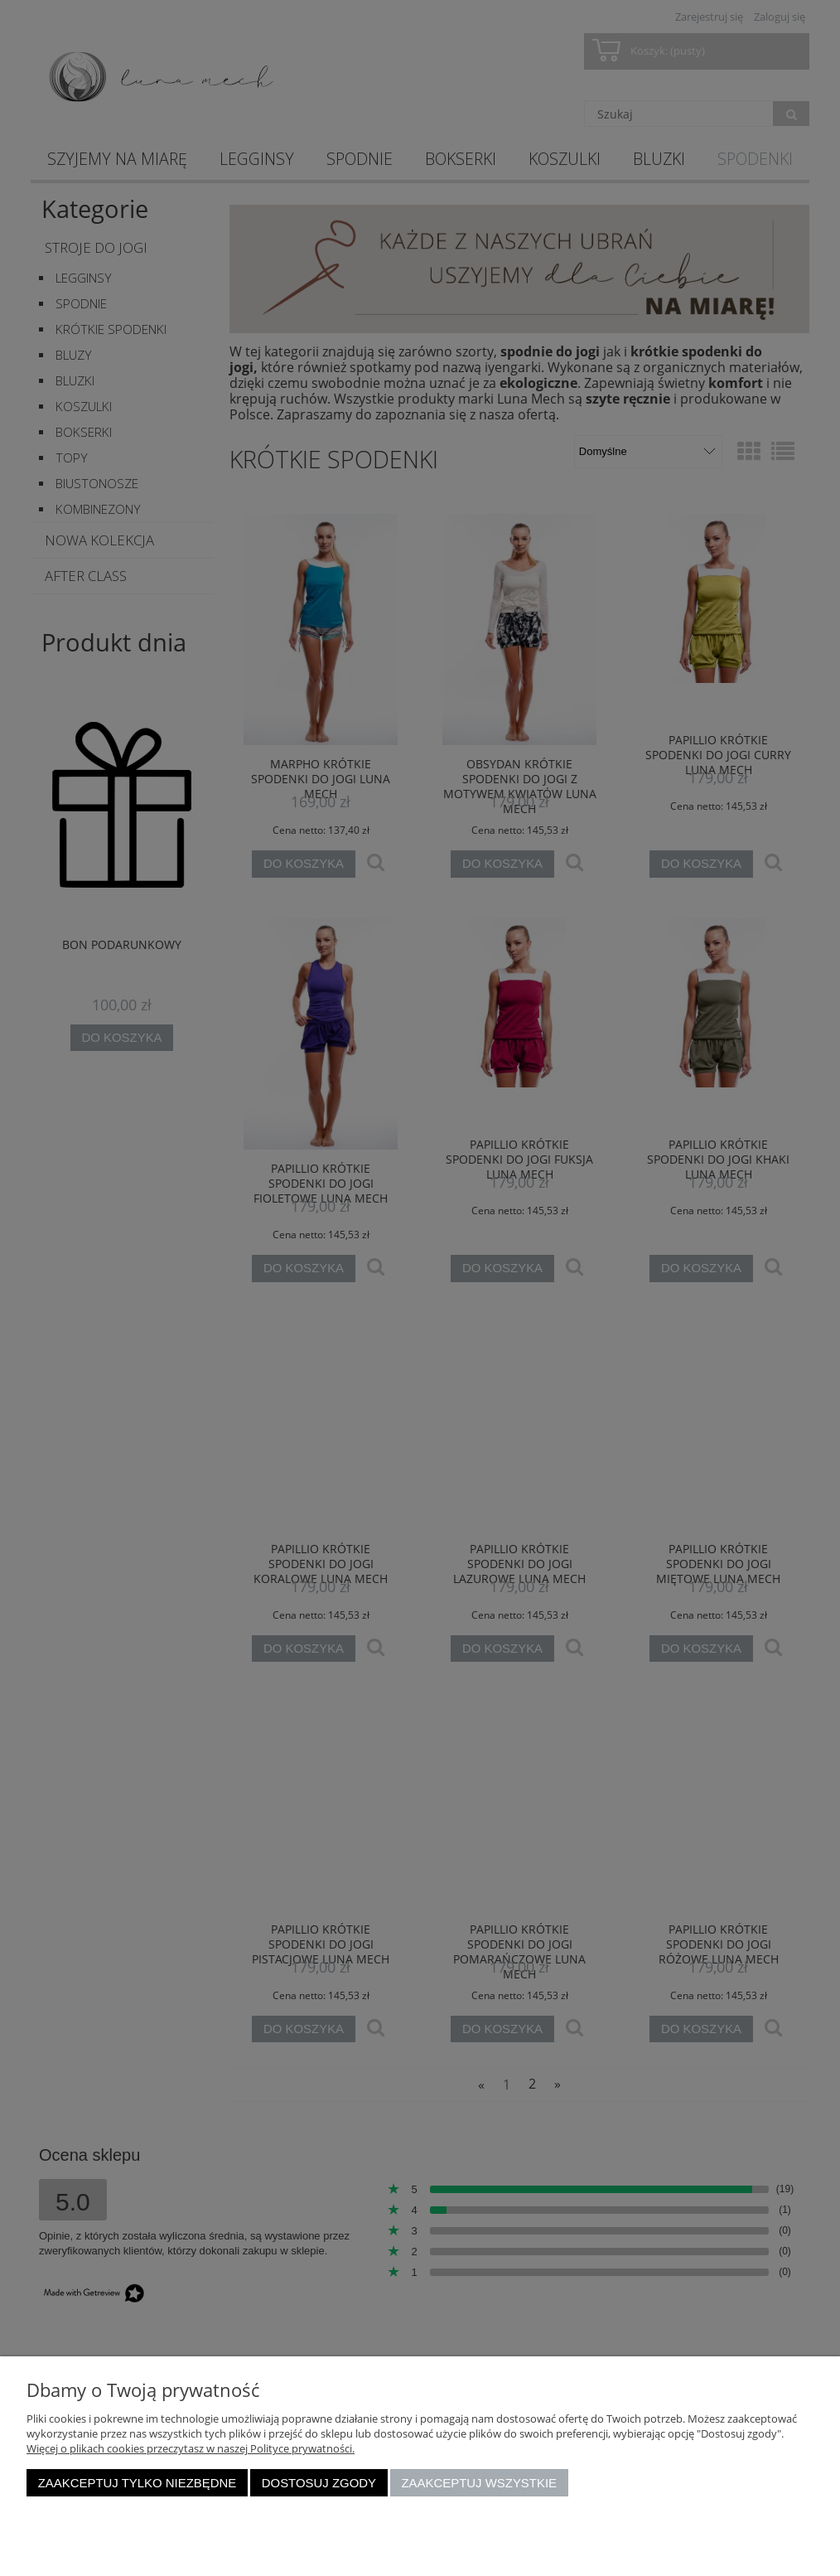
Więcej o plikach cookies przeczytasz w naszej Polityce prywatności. (191, 2448)
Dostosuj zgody (319, 2483)
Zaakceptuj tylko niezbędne (137, 2483)
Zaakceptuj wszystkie (479, 2483)
